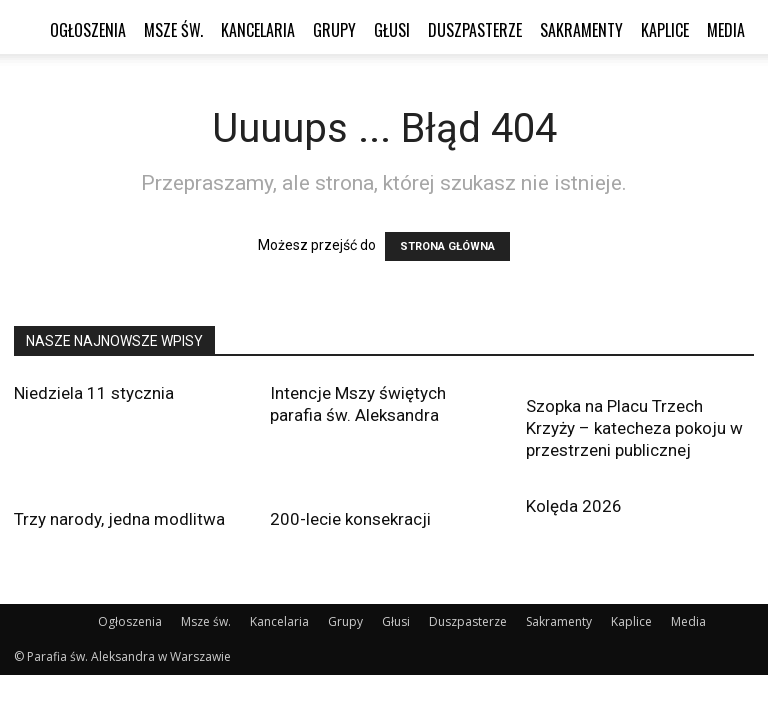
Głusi (392, 30)
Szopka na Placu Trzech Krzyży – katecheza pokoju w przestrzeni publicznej (634, 428)
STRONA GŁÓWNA (447, 246)
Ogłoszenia (88, 30)
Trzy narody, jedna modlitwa (119, 519)
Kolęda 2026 (574, 506)
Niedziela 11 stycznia (94, 393)
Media (726, 30)
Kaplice (665, 30)
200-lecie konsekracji (350, 519)
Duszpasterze (475, 30)
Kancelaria (258, 30)
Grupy (334, 30)
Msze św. (173, 30)
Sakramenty (581, 30)
